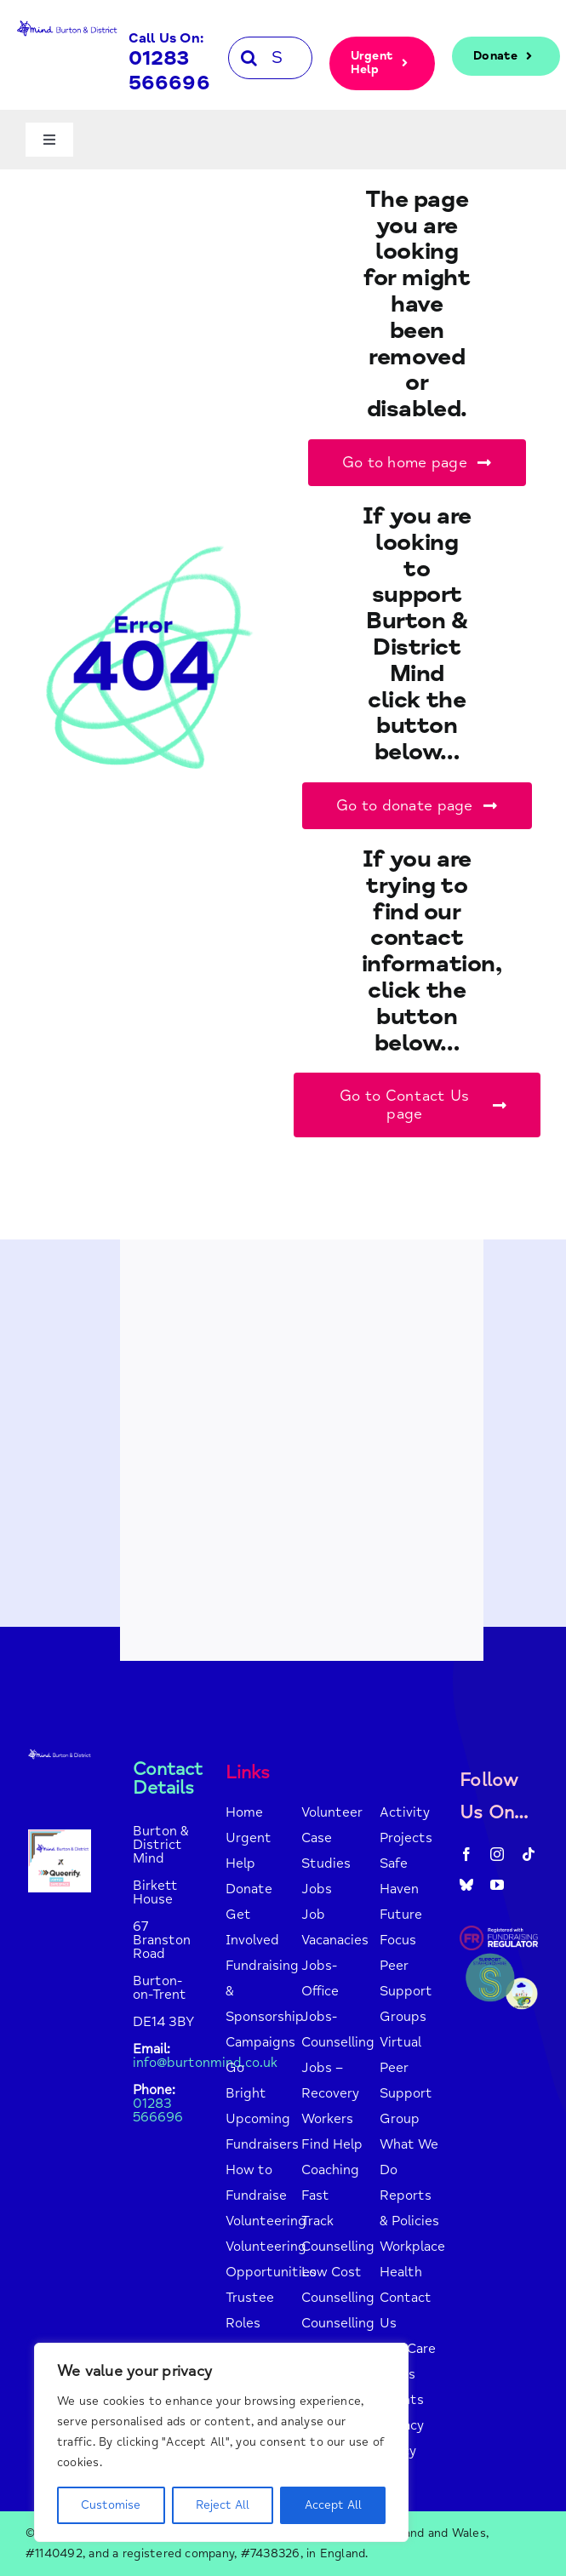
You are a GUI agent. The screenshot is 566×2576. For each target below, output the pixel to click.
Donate (249, 1889)
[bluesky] (466, 1885)
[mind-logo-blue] (67, 23)
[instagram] (497, 1854)
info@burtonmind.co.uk (205, 2062)
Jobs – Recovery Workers (330, 2093)
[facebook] (466, 1854)
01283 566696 (169, 70)
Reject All (222, 2505)
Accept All (333, 2505)
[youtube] (497, 1885)
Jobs (316, 1889)
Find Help (332, 2144)
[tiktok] (528, 1854)
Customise (110, 2505)
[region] (221, 2442)
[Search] (249, 58)
